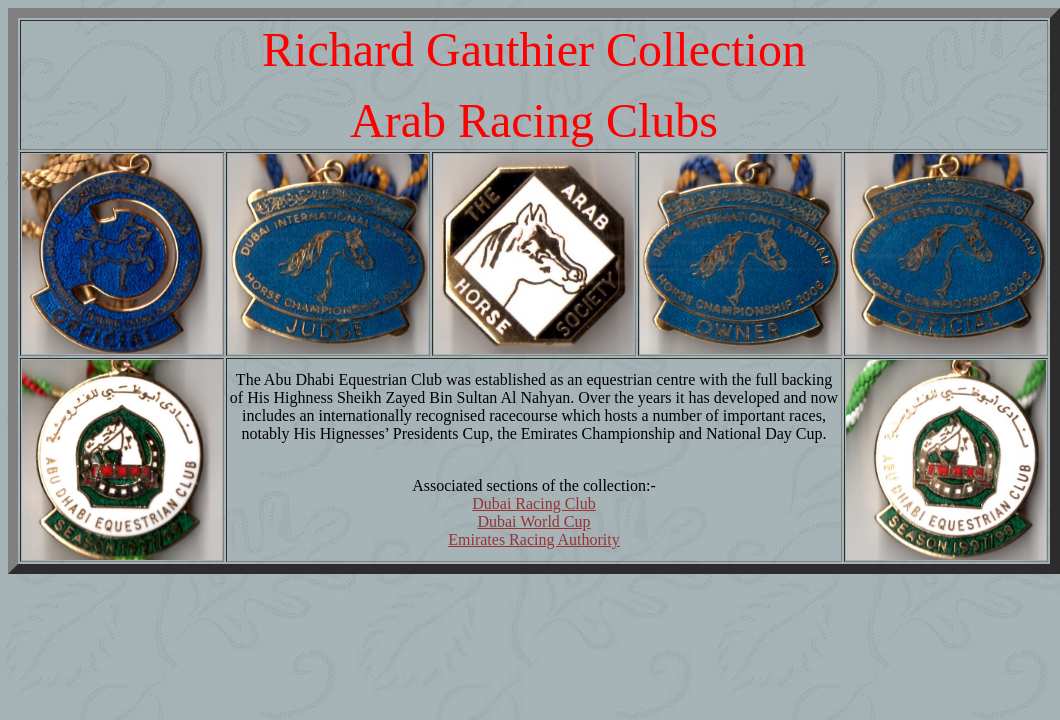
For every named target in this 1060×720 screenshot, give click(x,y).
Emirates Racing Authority (534, 539)
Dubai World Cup (533, 521)
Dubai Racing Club (534, 503)
